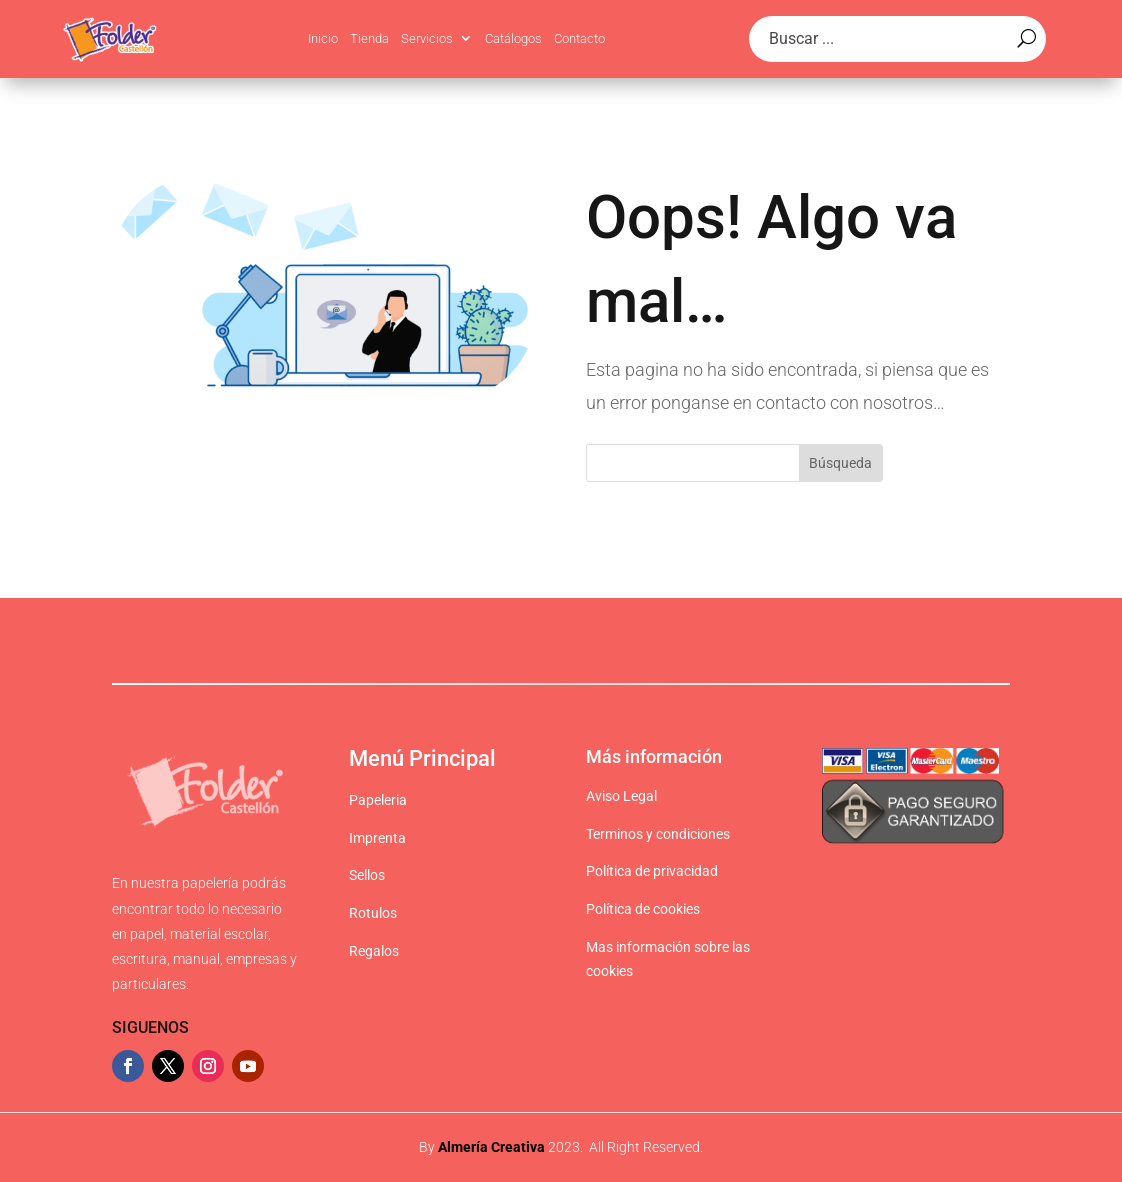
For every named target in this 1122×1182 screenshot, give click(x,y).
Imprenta (377, 838)
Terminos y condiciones (658, 834)
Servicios (427, 38)
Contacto (579, 38)
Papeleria (378, 800)
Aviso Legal (621, 796)
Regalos (374, 951)
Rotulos (373, 913)
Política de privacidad (652, 871)
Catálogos (513, 38)
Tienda (369, 38)
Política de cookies (643, 909)
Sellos (367, 875)
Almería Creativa (491, 1147)
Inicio (323, 38)
